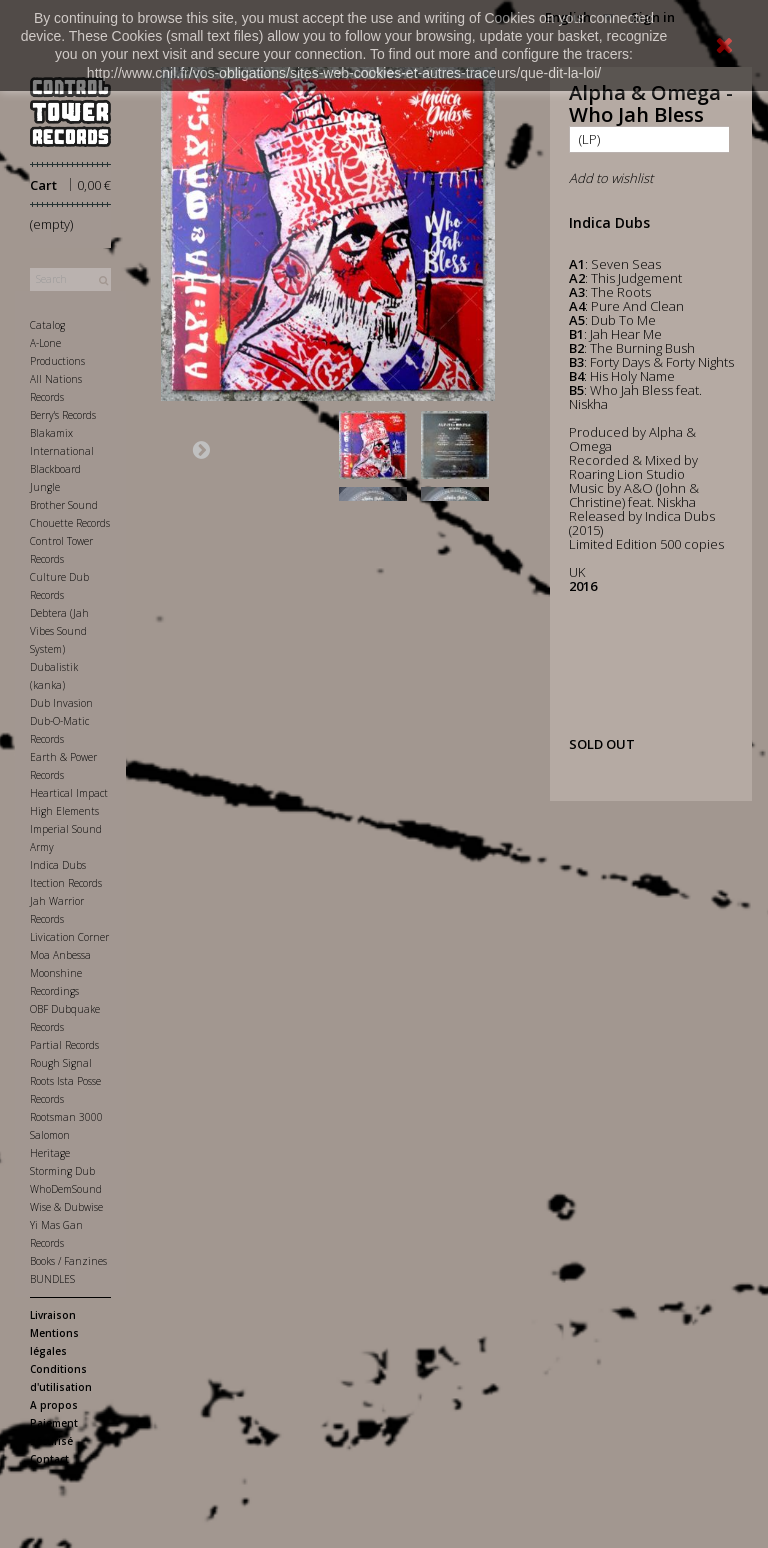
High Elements (64, 811)
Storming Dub (62, 1171)
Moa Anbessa (60, 955)
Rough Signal (61, 1063)
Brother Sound (64, 505)
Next (201, 449)
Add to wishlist (611, 178)
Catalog (47, 325)
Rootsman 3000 (66, 1117)
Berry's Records (63, 415)
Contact (49, 1459)
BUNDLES (52, 1279)
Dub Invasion (61, 703)
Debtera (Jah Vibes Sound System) (59, 631)
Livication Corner (69, 937)
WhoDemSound (66, 1189)
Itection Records (66, 883)
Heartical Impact (69, 793)
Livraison (53, 1315)
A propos (54, 1405)
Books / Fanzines (68, 1261)
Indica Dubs (58, 865)
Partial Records (64, 1045)
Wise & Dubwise (66, 1207)
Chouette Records (70, 523)
